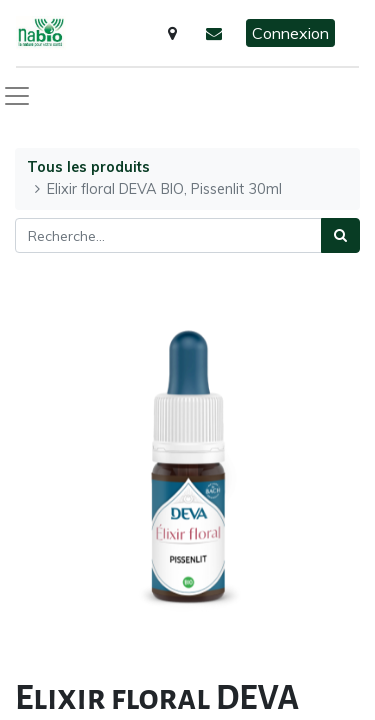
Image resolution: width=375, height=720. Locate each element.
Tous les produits (88, 167)
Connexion (290, 33)
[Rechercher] (340, 235)
